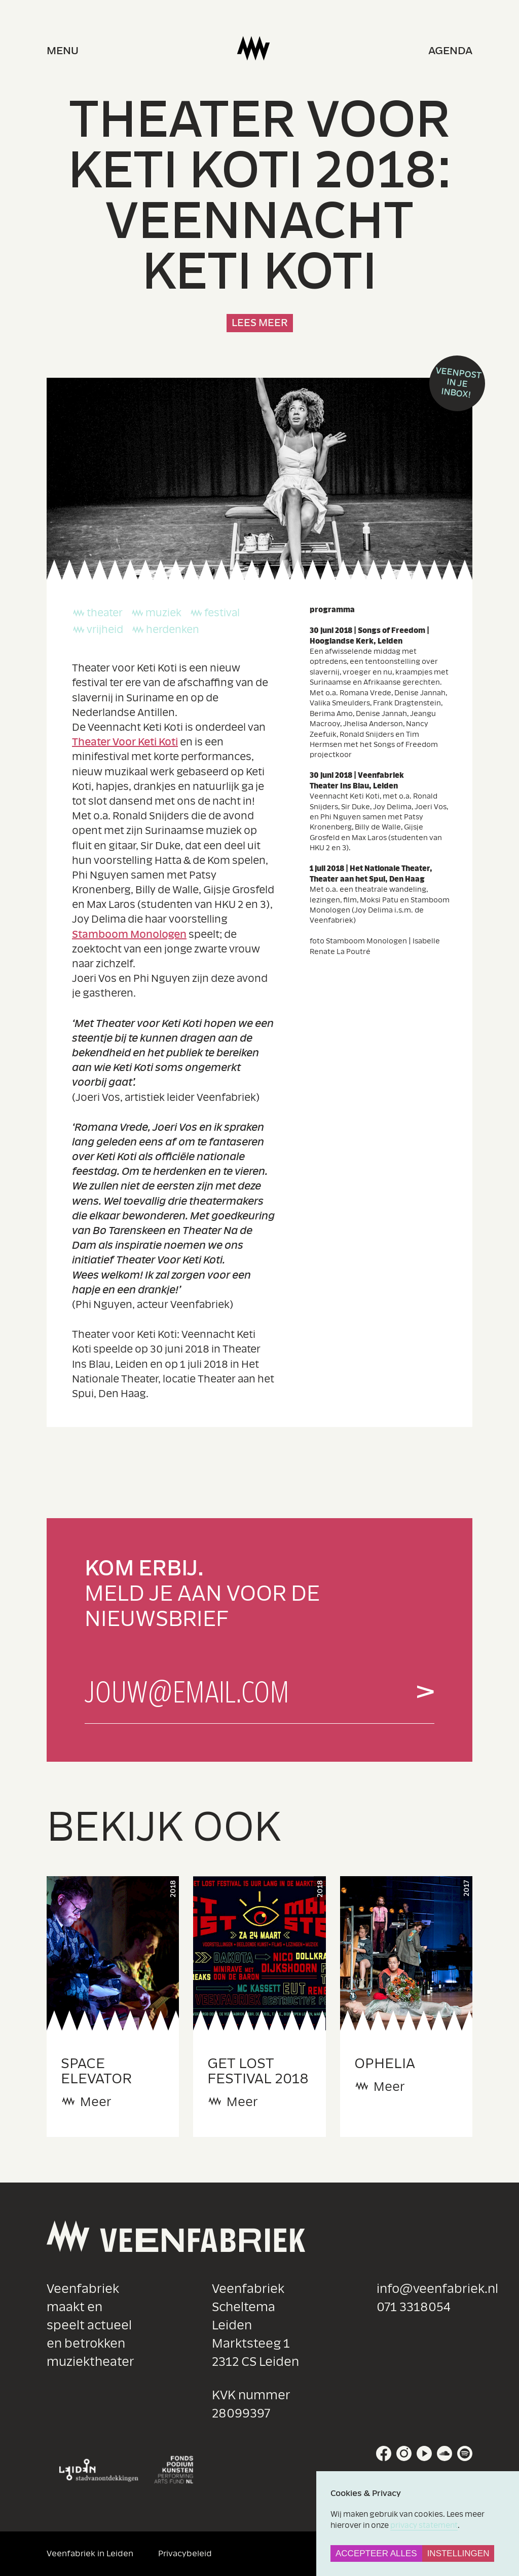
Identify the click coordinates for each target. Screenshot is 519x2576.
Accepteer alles (376, 2553)
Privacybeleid (185, 2553)
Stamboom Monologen (129, 935)
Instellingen (458, 2553)
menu (63, 51)
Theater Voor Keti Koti (125, 742)
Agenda (450, 51)
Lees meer (260, 323)
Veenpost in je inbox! (458, 383)
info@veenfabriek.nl (437, 2289)
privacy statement (424, 2525)
